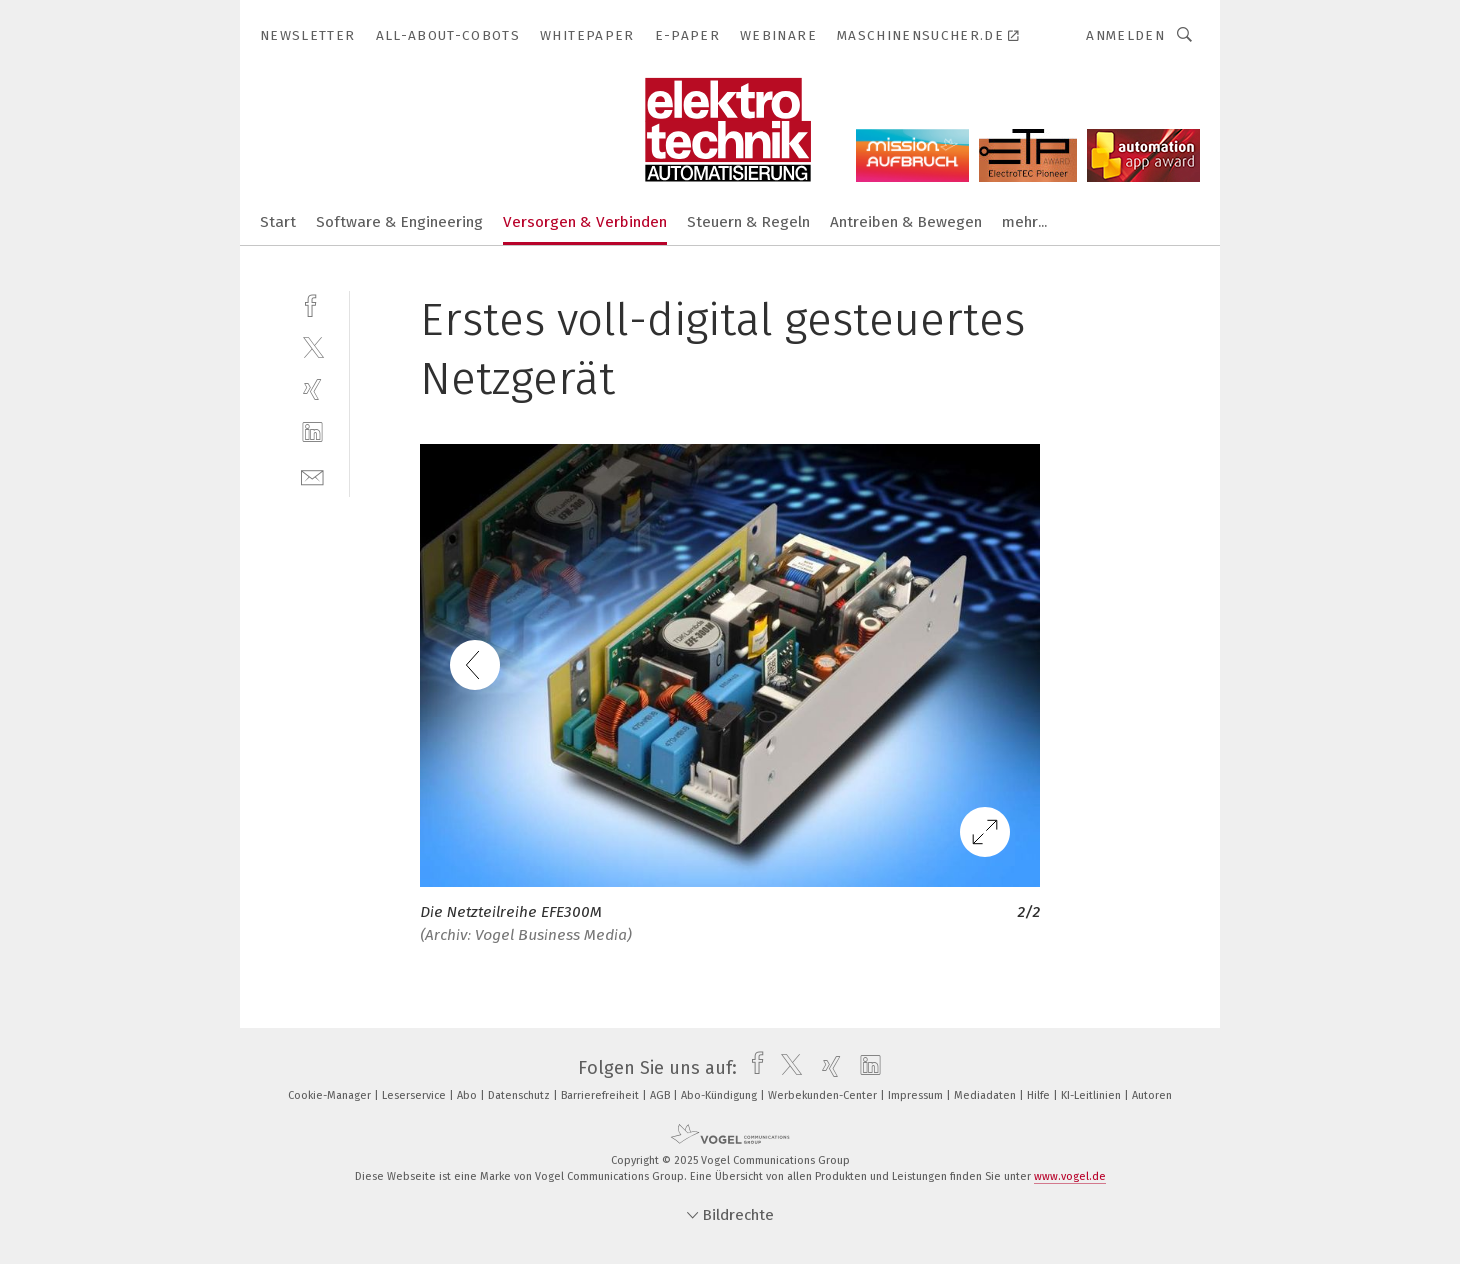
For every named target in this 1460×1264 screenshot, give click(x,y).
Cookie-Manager (331, 1095)
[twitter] (312, 346)
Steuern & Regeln (748, 222)
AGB (661, 1095)
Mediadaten (986, 1095)
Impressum (917, 1095)
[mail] (312, 475)
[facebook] (312, 303)
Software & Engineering (399, 222)
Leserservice (415, 1095)
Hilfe (1040, 1095)
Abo (468, 1095)
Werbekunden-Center (824, 1095)
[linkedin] (312, 432)
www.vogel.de (1070, 1176)
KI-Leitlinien (1092, 1095)
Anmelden (1125, 35)
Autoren (1152, 1095)
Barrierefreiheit (601, 1095)
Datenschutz (520, 1095)
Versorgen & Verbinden (585, 222)
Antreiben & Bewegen (906, 222)
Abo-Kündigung (720, 1095)
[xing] (312, 389)
